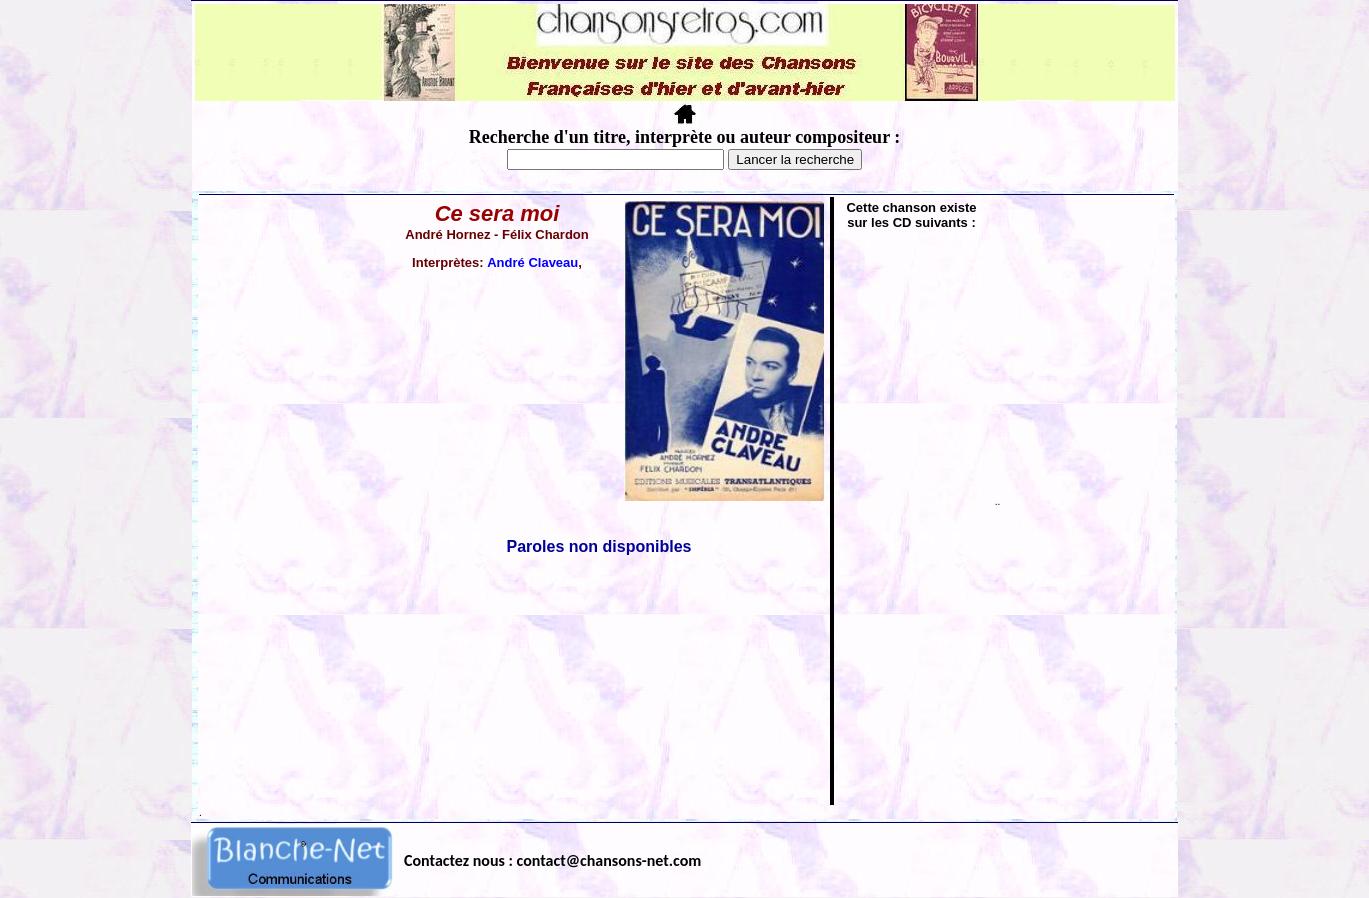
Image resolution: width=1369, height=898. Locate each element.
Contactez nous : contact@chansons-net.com (552, 860)
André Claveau (532, 262)
